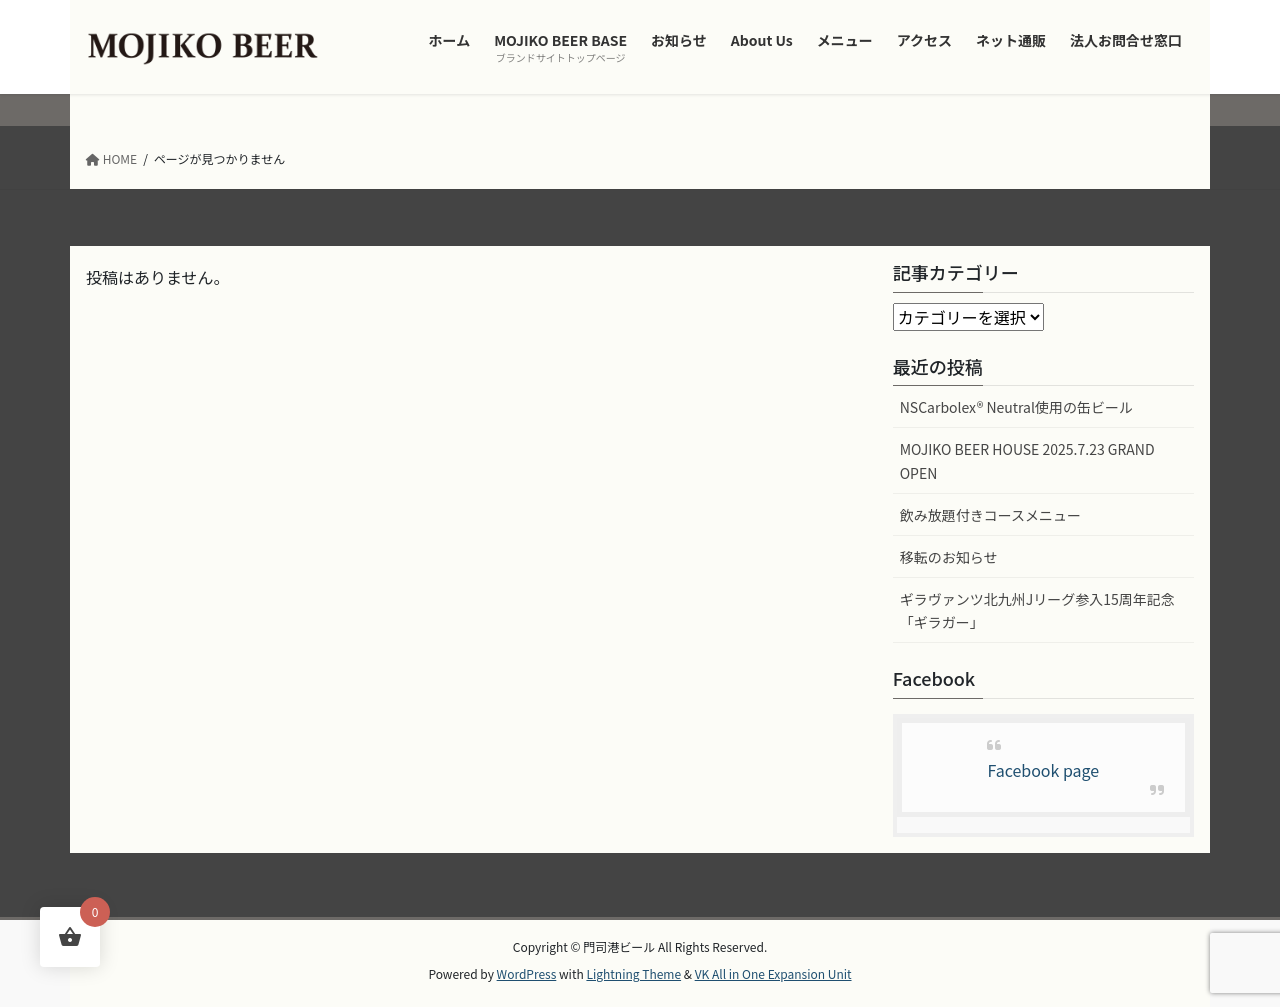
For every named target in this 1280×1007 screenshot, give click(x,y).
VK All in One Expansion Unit (773, 973)
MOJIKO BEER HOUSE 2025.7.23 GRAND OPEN (1027, 460)
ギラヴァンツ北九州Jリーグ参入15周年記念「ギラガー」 (1037, 610)
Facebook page (1043, 770)
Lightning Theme (633, 973)
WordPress (527, 973)
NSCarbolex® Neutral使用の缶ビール (1016, 407)
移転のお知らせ (949, 557)
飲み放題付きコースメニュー (990, 515)
